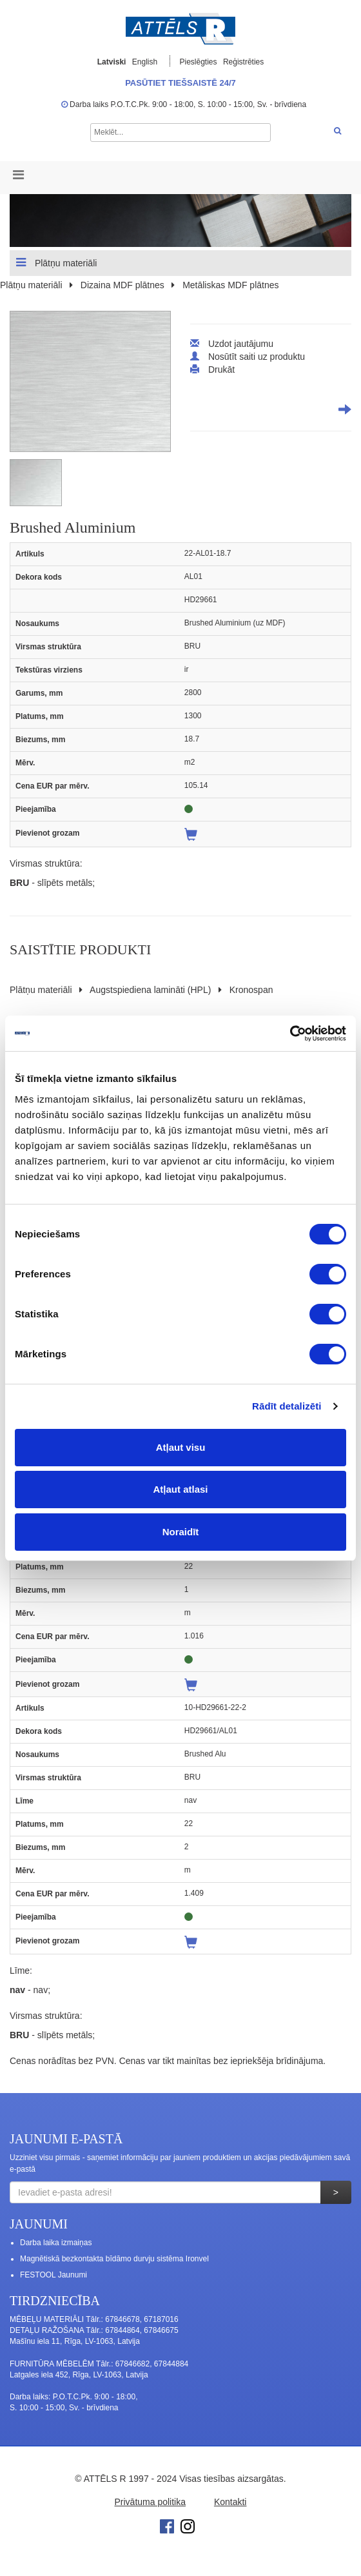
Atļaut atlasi (180, 1489)
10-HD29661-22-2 (215, 1707)
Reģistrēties (243, 61)
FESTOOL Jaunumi (53, 2274)
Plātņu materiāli (56, 262)
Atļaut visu (181, 1447)
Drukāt (221, 369)
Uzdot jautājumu (240, 344)
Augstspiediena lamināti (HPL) (150, 990)
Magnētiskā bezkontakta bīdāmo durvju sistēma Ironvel (114, 2258)
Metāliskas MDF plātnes (230, 285)
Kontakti (230, 2502)
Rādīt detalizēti (286, 1406)
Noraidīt (180, 1531)
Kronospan (251, 990)
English (144, 61)
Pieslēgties (199, 61)
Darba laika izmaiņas (56, 2242)
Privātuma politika (150, 2502)
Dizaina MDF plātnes (122, 285)
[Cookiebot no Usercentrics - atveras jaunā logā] (289, 1033)
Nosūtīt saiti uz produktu (256, 356)
